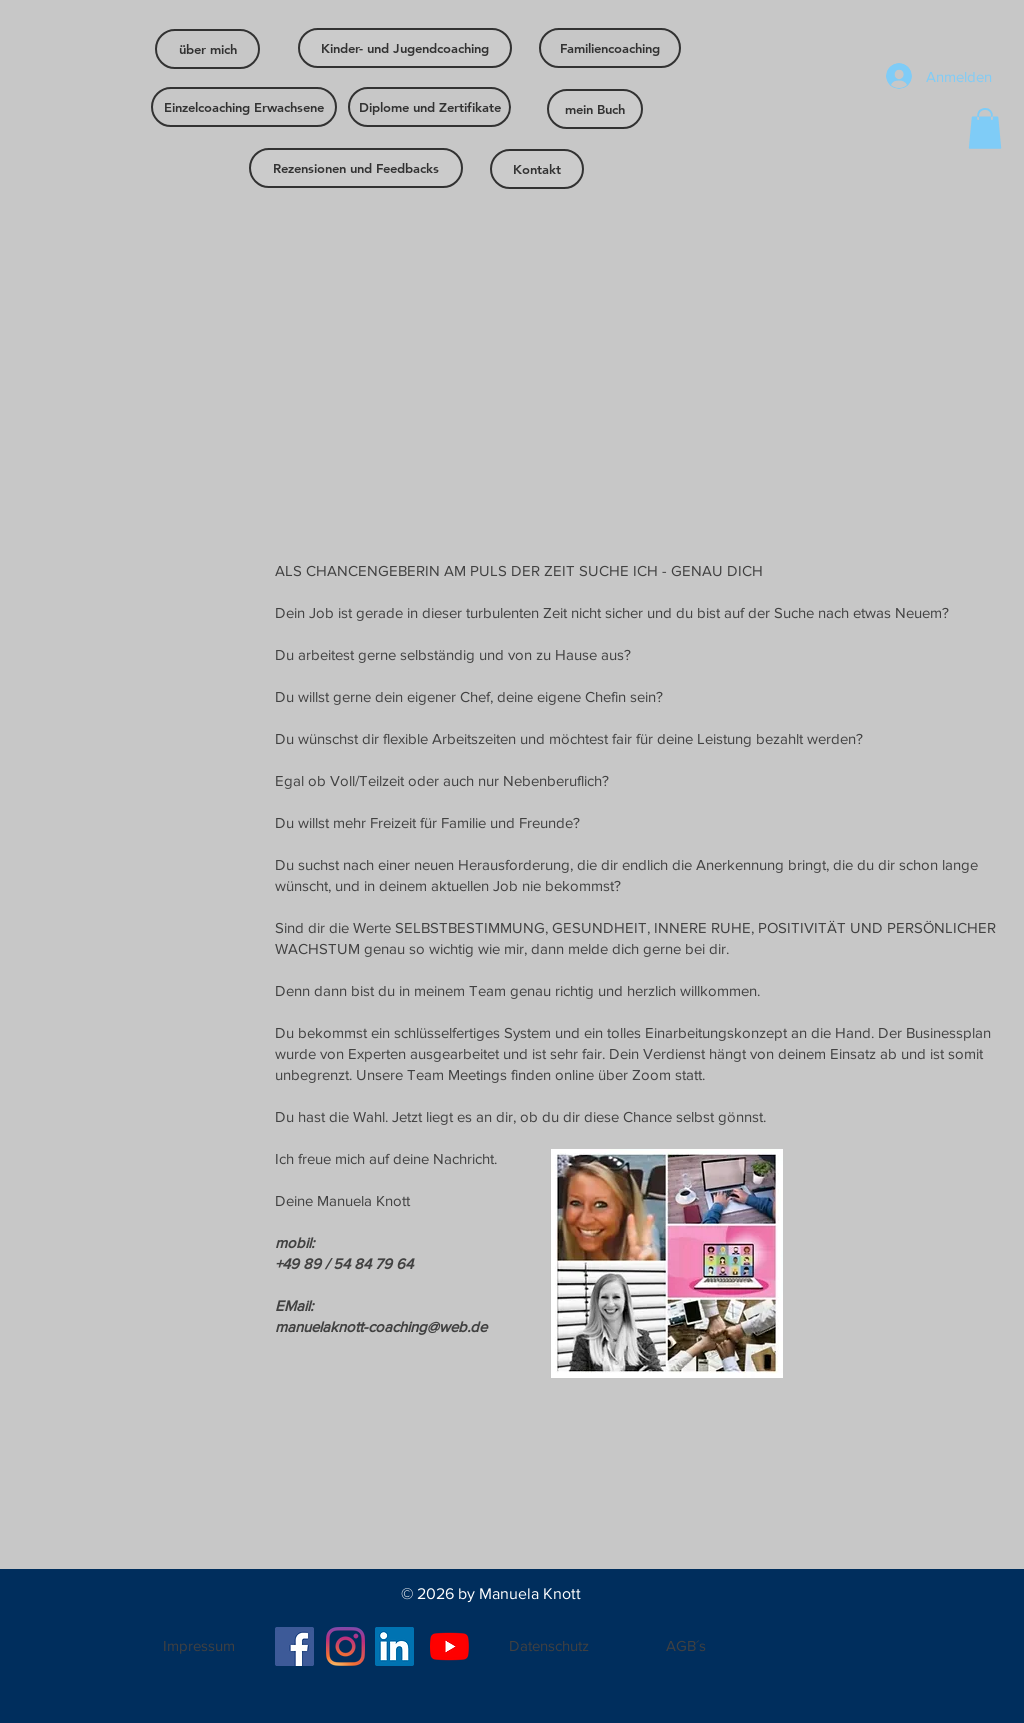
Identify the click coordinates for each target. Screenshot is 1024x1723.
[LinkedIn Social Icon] (394, 1646)
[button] (985, 128)
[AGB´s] (686, 1645)
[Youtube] (449, 1646)
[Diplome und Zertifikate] (429, 107)
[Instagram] (345, 1646)
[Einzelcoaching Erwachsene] (244, 107)
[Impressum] (198, 1646)
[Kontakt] (537, 169)
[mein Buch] (595, 109)
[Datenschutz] (549, 1645)
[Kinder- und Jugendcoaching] (405, 48)
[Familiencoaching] (610, 48)
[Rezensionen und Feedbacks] (356, 168)
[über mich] (207, 49)
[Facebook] (294, 1646)
